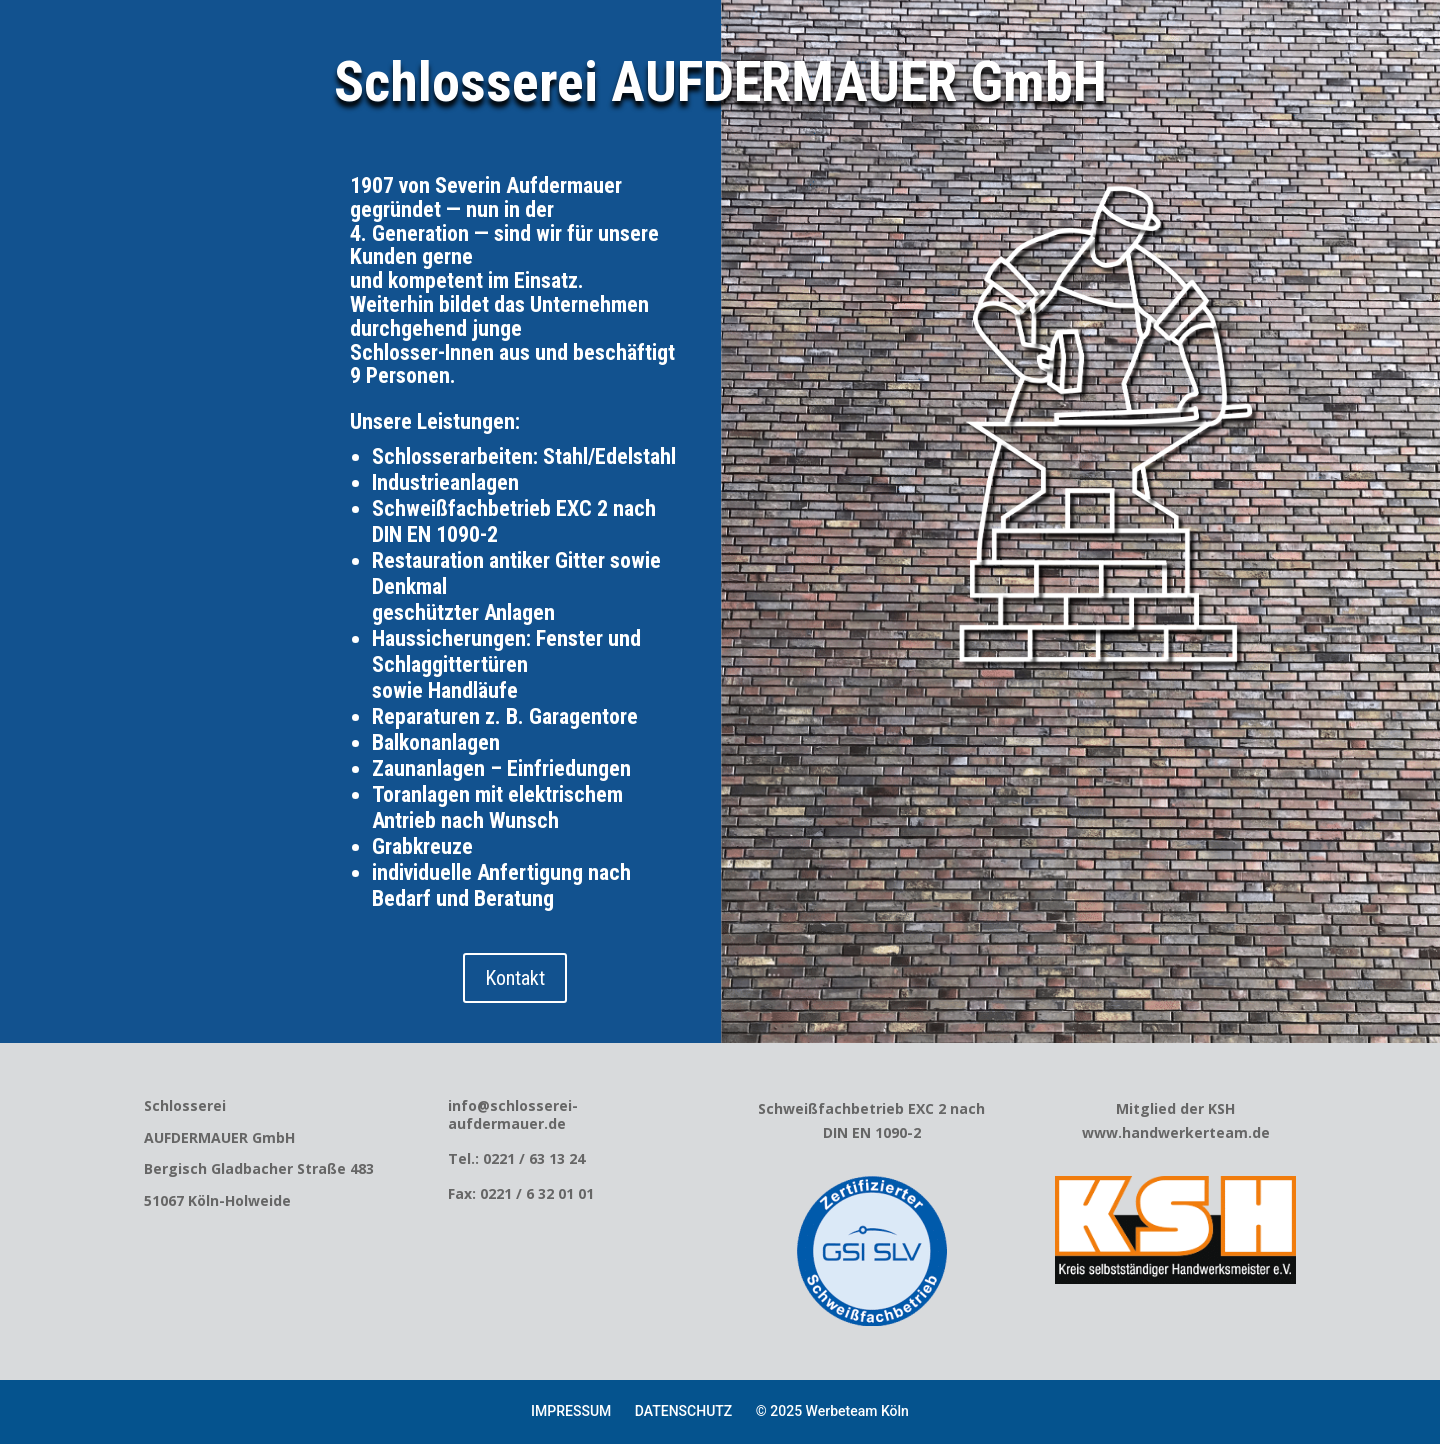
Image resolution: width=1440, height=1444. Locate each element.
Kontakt (515, 978)
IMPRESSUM (571, 1411)
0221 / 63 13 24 (534, 1158)
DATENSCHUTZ (683, 1411)
